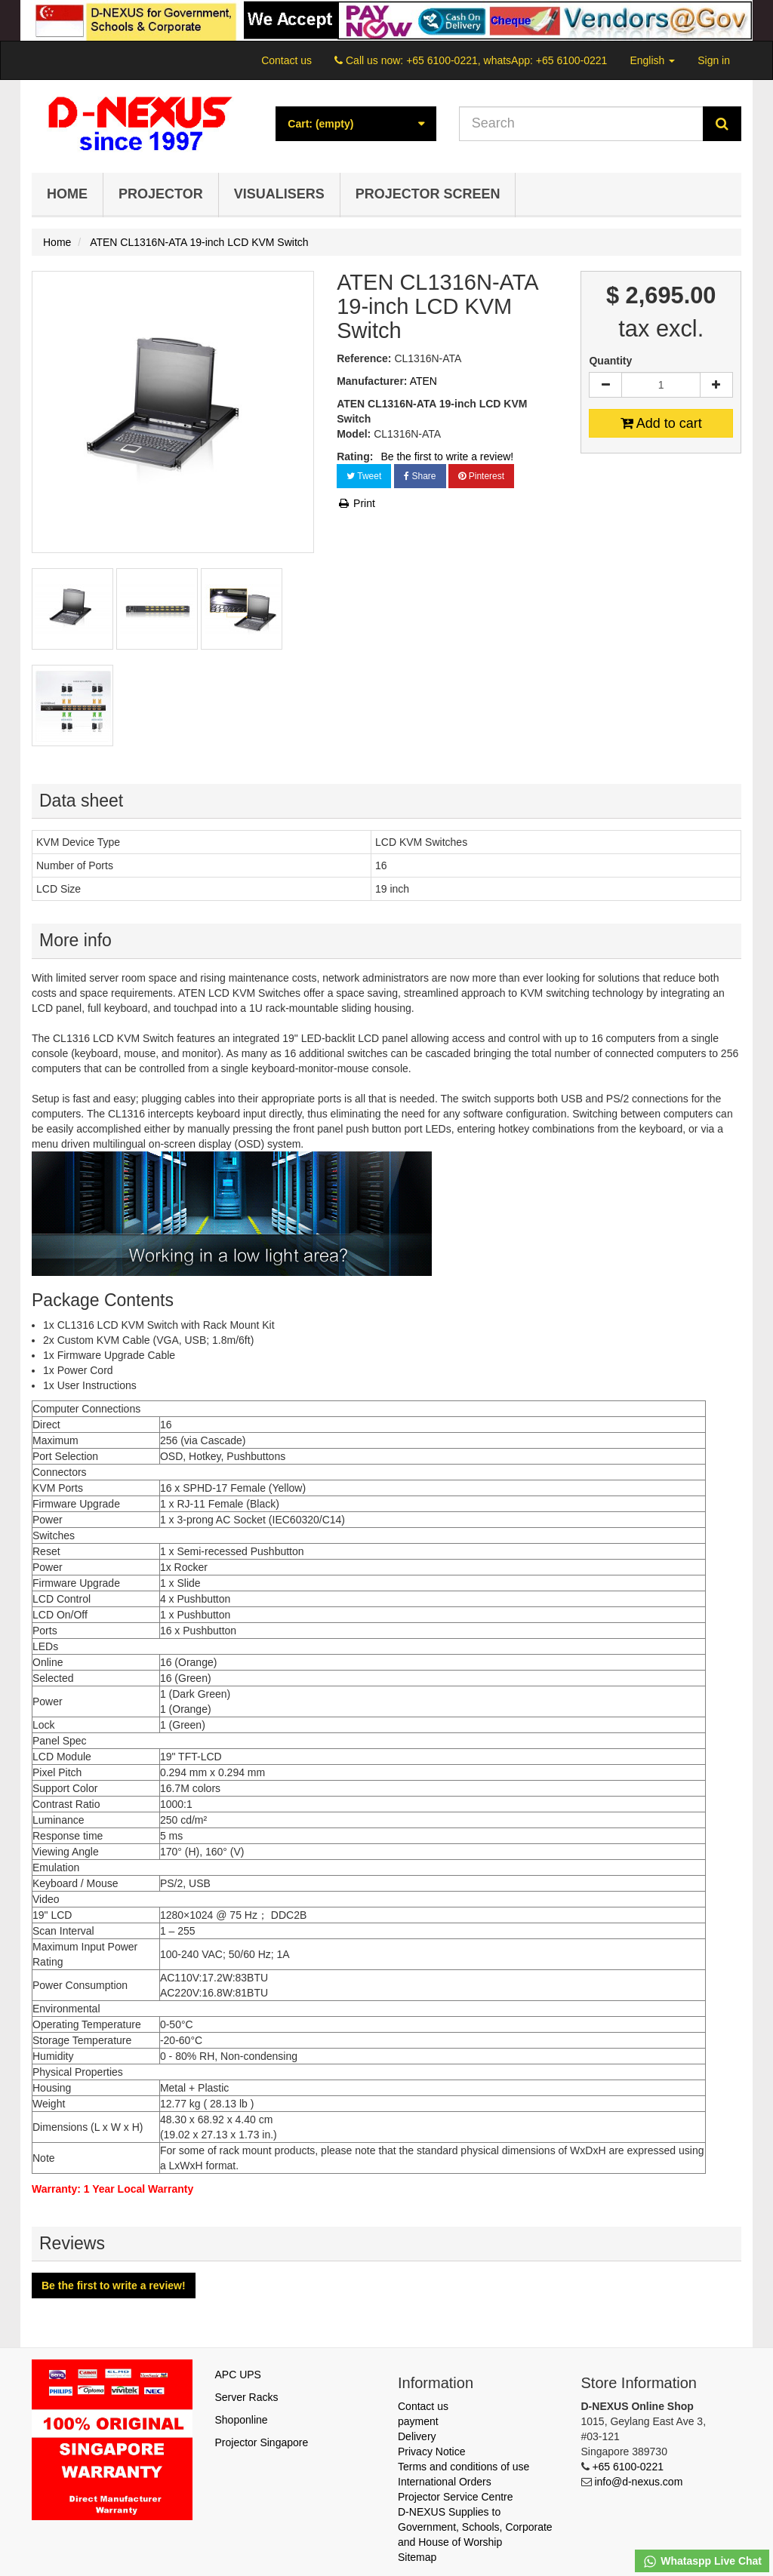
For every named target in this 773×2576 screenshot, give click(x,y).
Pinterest (481, 476)
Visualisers (279, 193)
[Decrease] (605, 385)
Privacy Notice (431, 2451)
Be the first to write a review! (446, 456)
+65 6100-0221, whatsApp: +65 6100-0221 (506, 60)
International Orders (444, 2482)
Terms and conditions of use (463, 2467)
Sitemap (417, 2557)
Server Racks (247, 2397)
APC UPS (238, 2375)
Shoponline (241, 2420)
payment (418, 2421)
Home (67, 193)
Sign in (714, 60)
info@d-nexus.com (638, 2482)
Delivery (417, 2436)
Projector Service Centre (455, 2497)
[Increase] (716, 385)
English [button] (652, 60)
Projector (161, 193)
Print (356, 503)
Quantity (610, 361)
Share (420, 476)
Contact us (286, 60)
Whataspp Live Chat (702, 2561)
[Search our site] (581, 123)
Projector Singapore (262, 2442)
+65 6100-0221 (628, 2467)
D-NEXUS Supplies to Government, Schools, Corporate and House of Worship (475, 2527)
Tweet (363, 476)
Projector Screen (428, 193)
